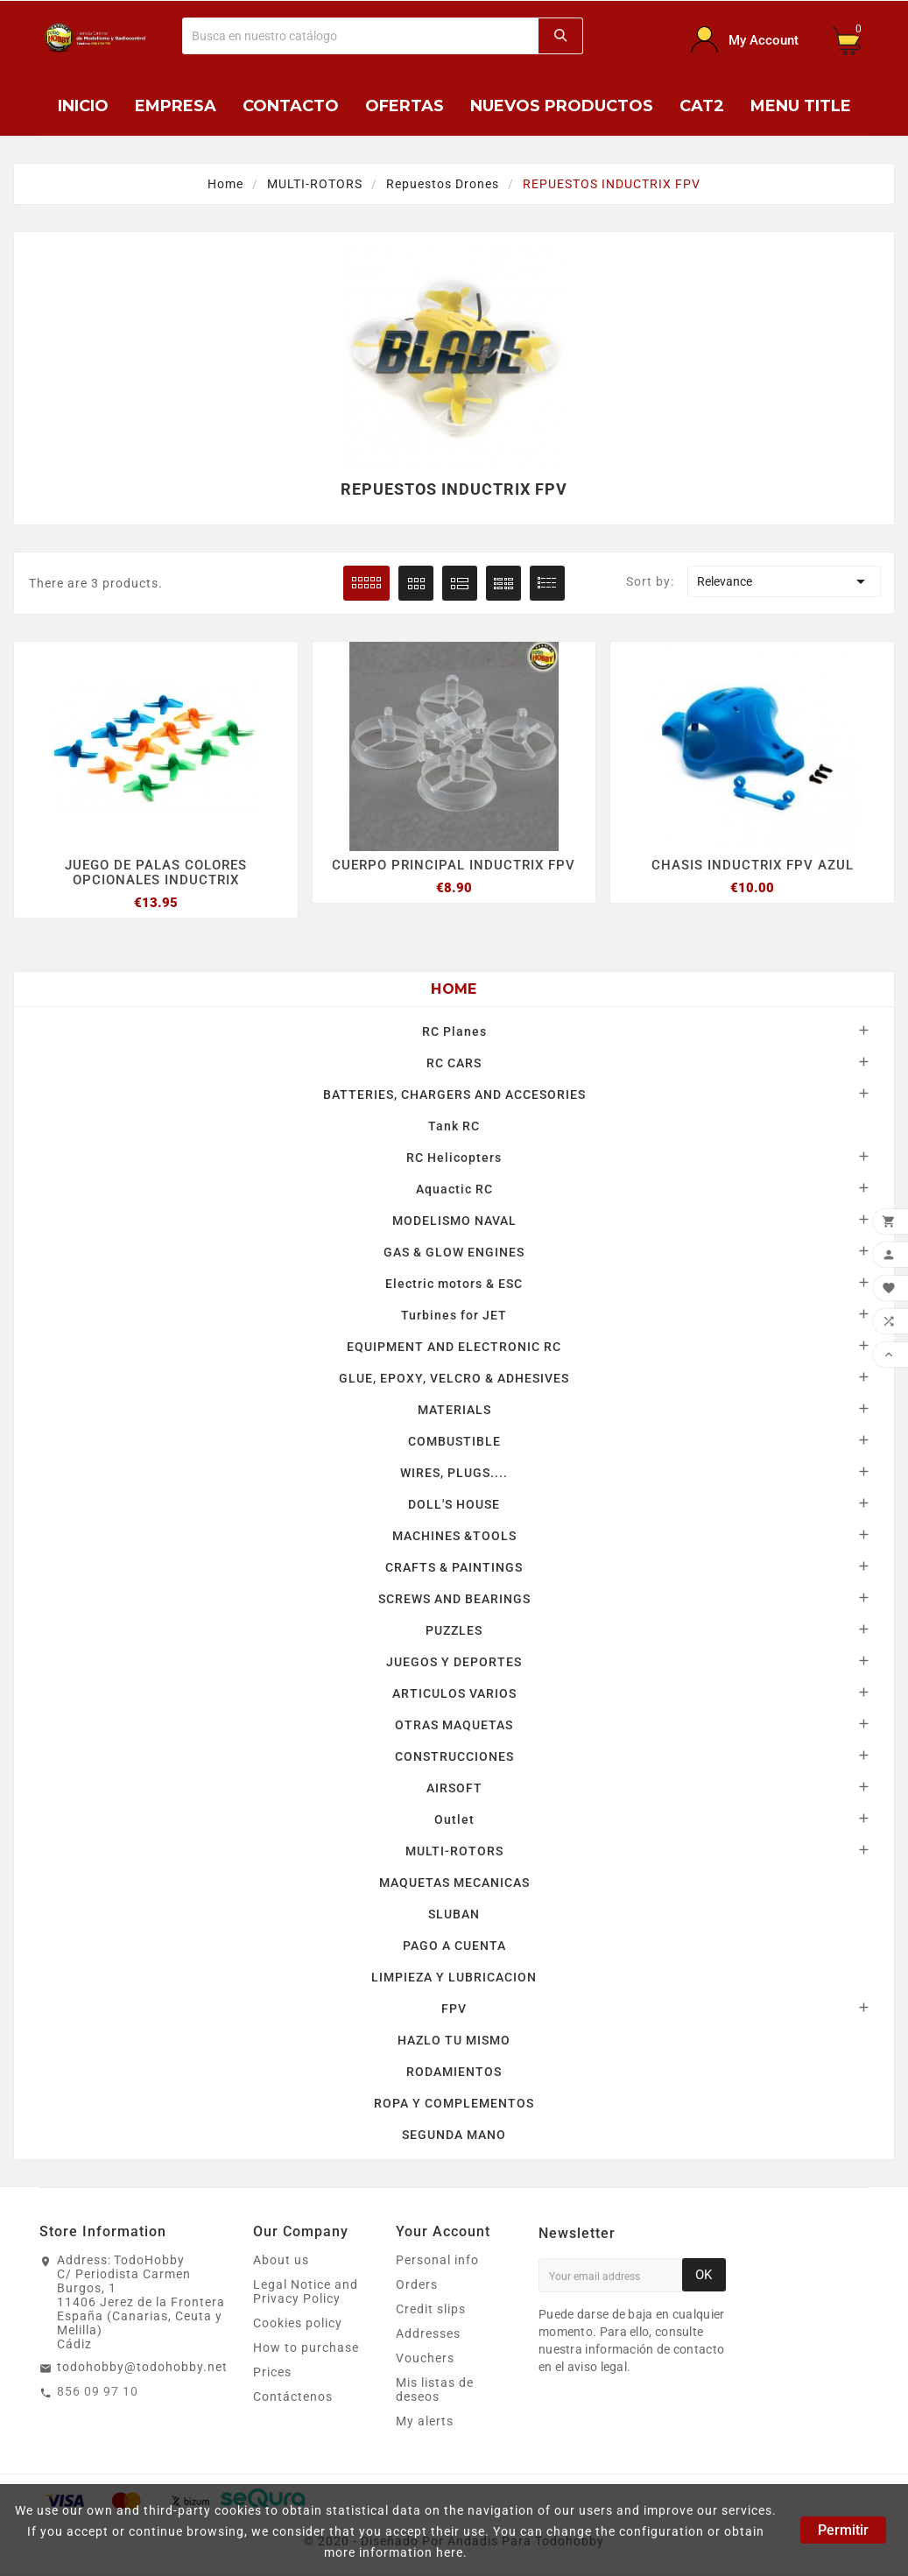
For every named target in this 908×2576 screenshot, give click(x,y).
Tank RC (454, 1127)
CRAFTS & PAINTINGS (454, 1568)
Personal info (437, 2261)
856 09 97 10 (97, 2392)
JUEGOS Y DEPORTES (454, 1663)
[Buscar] (361, 35)
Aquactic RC (454, 1190)
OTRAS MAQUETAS (454, 1726)
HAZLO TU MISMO (454, 2041)
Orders (417, 2285)
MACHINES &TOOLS (454, 1537)
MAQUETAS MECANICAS (454, 1883)
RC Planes (454, 1032)
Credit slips (431, 2310)
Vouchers (425, 2359)
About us (281, 2261)
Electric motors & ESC (454, 1284)
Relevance (784, 581)
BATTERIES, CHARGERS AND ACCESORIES (454, 1095)
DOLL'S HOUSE (454, 1505)
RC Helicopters (454, 1158)
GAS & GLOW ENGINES (454, 1253)
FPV (454, 2009)
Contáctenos (293, 2397)
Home (453, 990)
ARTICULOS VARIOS (454, 1694)
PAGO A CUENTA (454, 1946)
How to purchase (306, 2348)
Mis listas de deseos (435, 2390)
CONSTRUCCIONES (454, 1757)
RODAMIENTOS (454, 2073)
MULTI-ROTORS (454, 1852)
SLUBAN (454, 1915)
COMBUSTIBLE (454, 1442)
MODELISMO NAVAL (454, 1221)
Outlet (454, 1820)
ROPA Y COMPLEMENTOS (454, 2104)
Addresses (428, 2334)
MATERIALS (454, 1411)
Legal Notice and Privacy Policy (305, 2292)
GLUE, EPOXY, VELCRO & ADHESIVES (454, 1379)
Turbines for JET (454, 1316)
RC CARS (454, 1064)
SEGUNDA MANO (454, 2136)
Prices (272, 2373)
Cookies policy (297, 2324)
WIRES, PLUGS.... (454, 1474)
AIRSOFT (454, 1789)
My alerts (425, 2422)
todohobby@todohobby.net (142, 2368)
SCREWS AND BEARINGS (454, 1600)
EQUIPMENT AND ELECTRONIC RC (454, 1348)
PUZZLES (454, 1631)
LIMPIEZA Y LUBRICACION (454, 1978)
